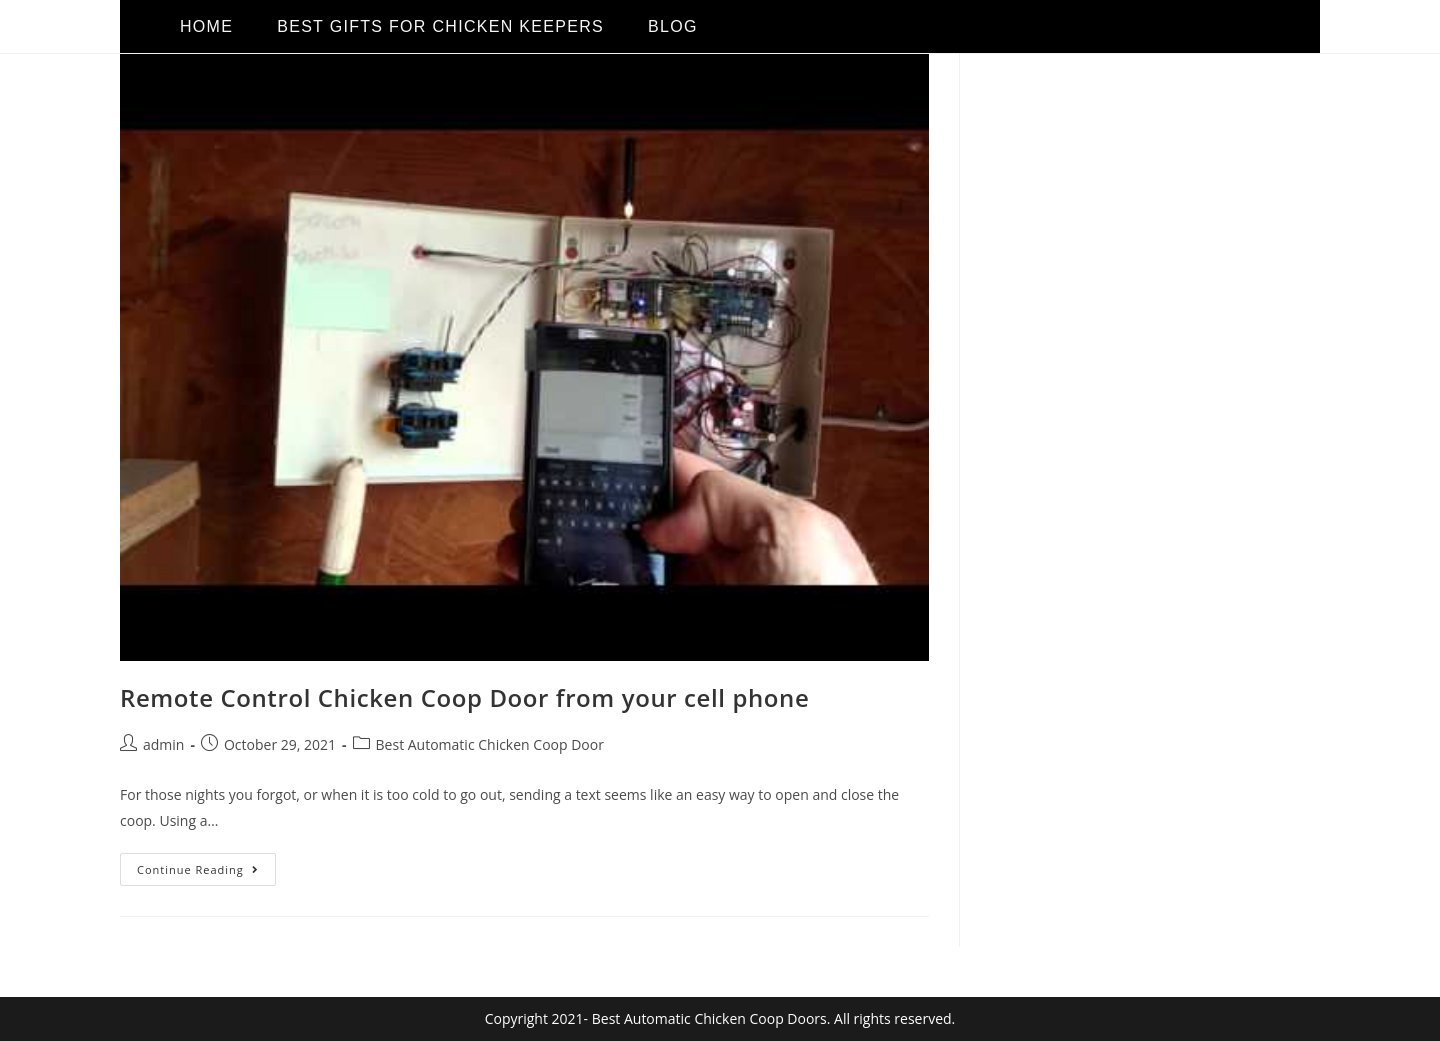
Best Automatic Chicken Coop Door (490, 744)
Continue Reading (206, 865)
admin (163, 744)
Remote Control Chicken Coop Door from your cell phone (464, 697)
